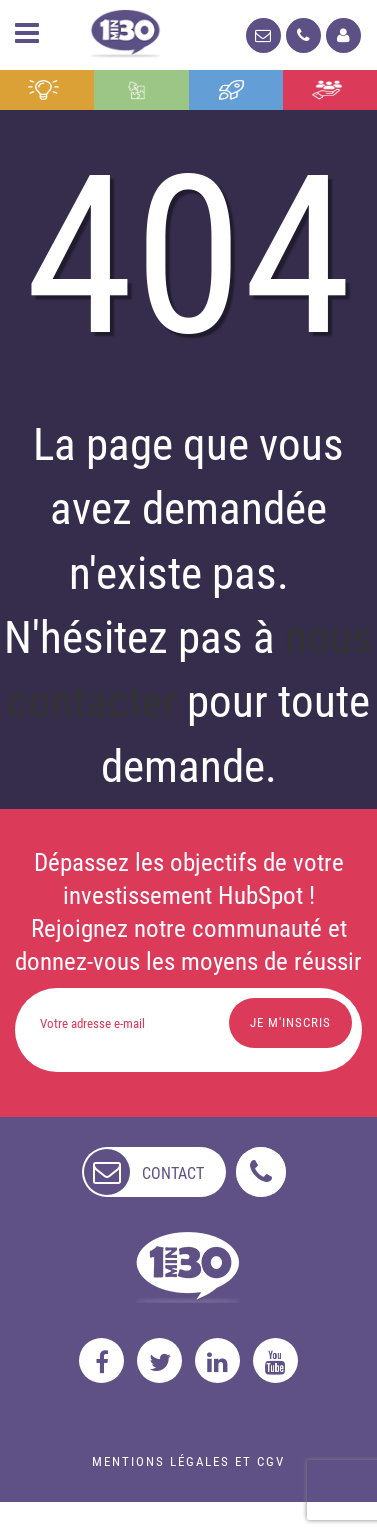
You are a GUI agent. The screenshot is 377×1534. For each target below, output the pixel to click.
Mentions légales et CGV (188, 1461)
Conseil (43, 90)
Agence (326, 90)
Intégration (136, 90)
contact (173, 1173)
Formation (231, 90)
